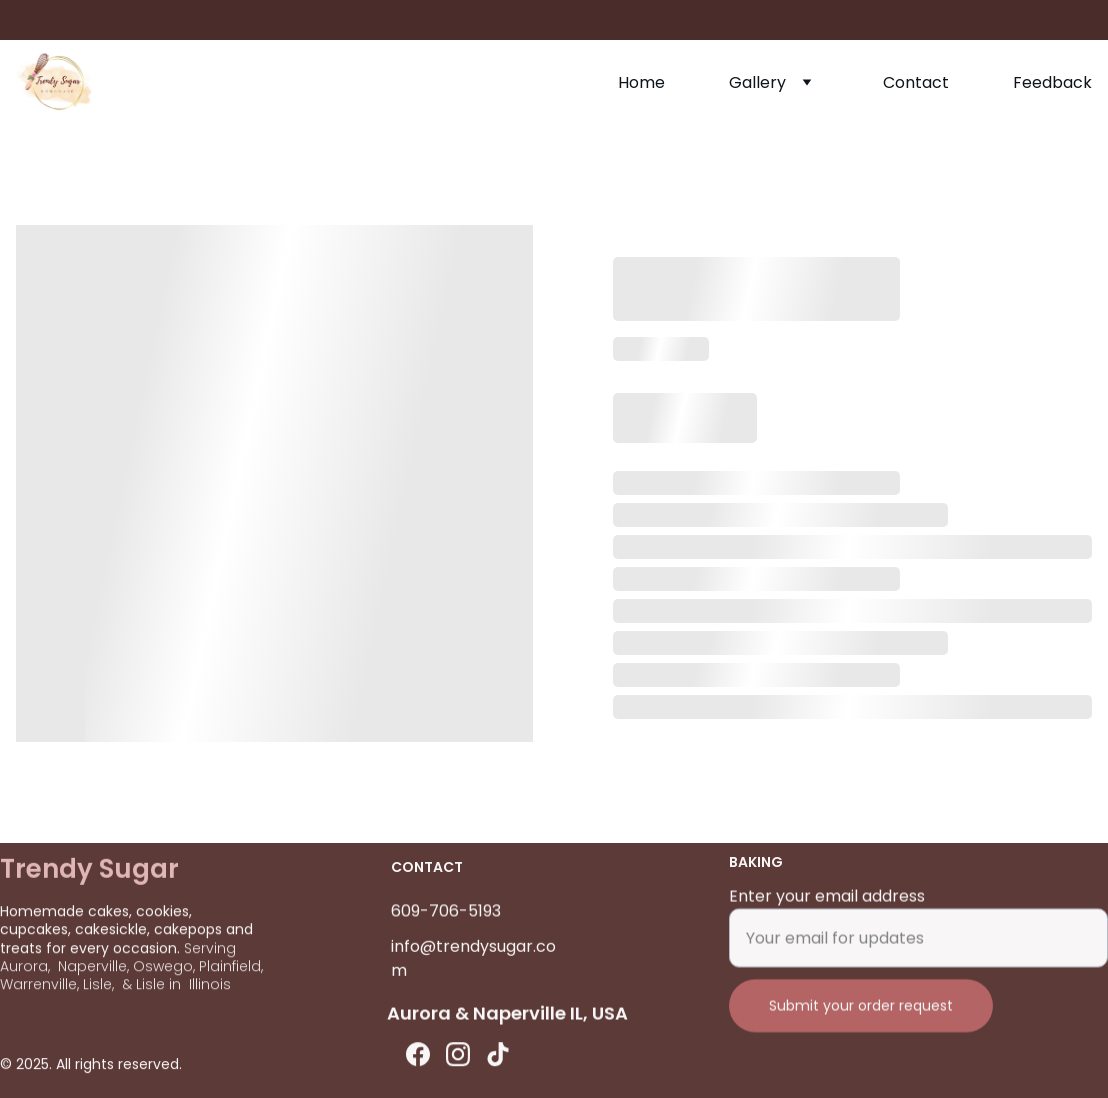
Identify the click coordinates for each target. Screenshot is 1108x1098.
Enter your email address (827, 907)
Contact (916, 82)
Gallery (757, 82)
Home (641, 82)
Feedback (1052, 82)
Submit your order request (861, 1017)
